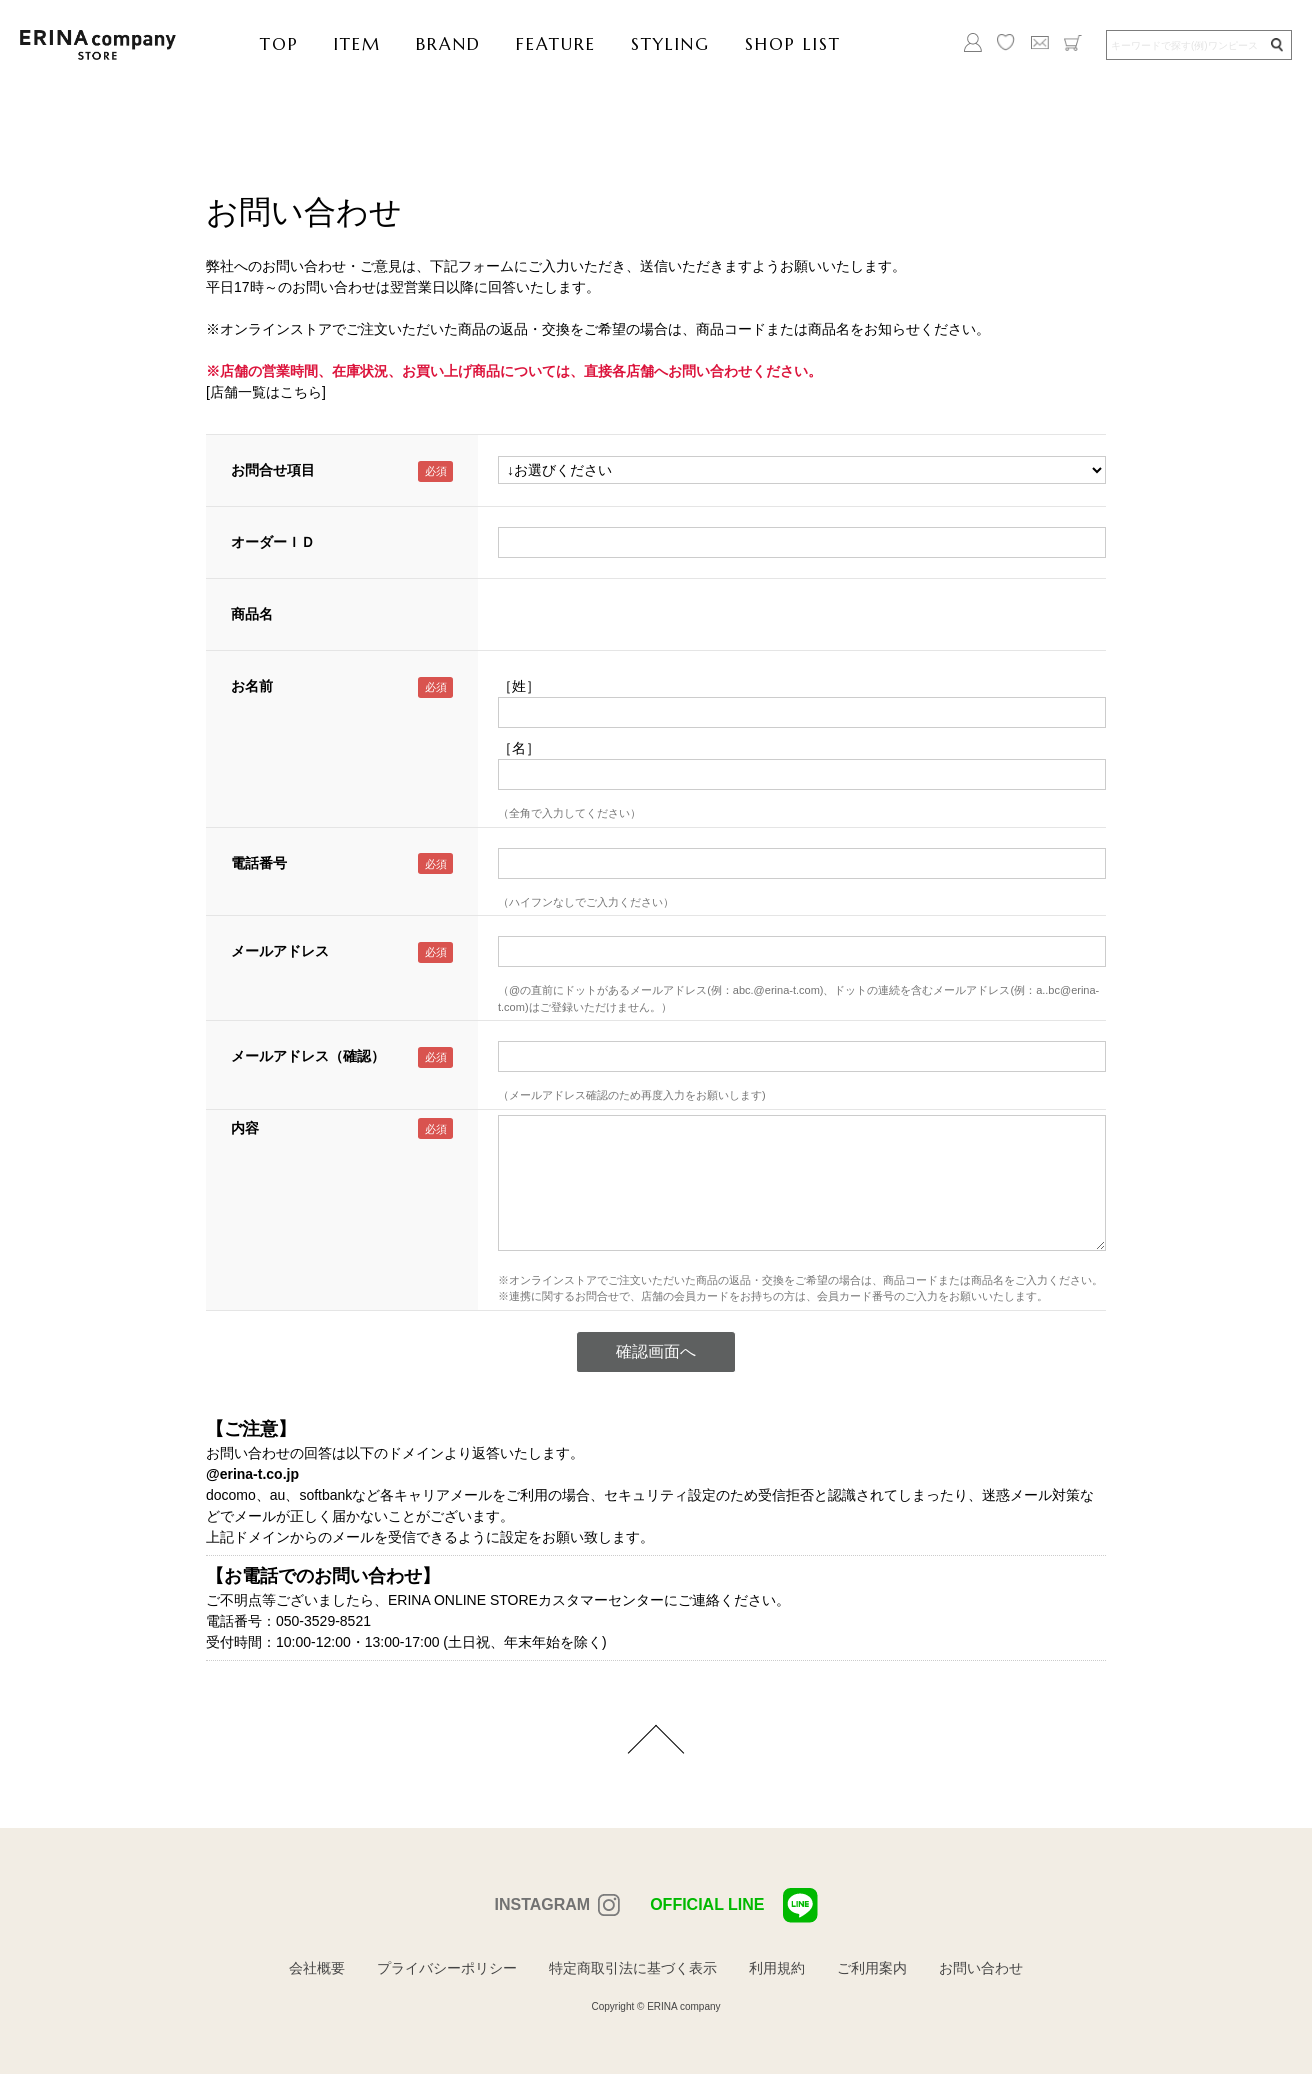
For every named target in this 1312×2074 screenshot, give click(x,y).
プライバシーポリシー (447, 1968)
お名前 (252, 686)
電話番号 (259, 863)
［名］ (519, 748)
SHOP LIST (793, 44)
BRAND (448, 44)
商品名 (252, 614)
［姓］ (519, 686)
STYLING (670, 44)
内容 (245, 1128)
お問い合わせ (981, 1968)
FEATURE (556, 44)
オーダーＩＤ (273, 542)
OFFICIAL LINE (733, 1905)
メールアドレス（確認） (308, 1056)
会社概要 (317, 1968)
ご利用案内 (872, 1968)
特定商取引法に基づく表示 (633, 1968)
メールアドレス (280, 951)
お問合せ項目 (273, 470)
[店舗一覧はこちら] (266, 392)
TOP (279, 44)
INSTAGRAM (542, 1904)
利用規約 (777, 1968)
